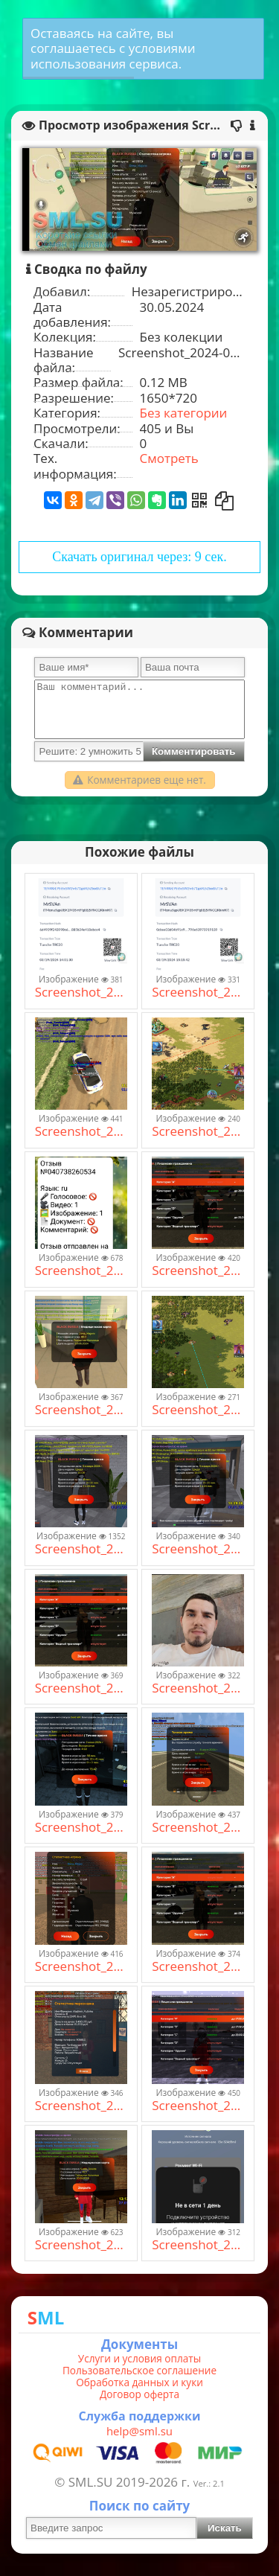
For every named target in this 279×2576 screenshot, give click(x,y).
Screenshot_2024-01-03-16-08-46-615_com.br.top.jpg (81, 1548)
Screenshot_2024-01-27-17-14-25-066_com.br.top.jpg (81, 2244)
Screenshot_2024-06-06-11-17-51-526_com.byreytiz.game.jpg (198, 1827)
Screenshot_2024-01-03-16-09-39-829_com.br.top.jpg (198, 1548)
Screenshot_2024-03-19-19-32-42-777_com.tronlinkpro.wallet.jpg (81, 992)
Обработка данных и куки (139, 2382)
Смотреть (169, 458)
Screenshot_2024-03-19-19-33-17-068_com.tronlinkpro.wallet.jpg (198, 992)
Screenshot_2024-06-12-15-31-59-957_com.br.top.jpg (81, 1131)
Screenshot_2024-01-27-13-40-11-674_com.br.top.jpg (198, 2105)
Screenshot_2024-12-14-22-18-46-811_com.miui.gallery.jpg (198, 1688)
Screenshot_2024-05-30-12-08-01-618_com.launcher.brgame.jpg (81, 1409)
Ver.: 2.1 (209, 2483)
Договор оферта (139, 2394)
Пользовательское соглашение (139, 2371)
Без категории (184, 412)
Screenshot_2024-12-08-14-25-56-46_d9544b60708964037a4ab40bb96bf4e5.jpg (198, 1131)
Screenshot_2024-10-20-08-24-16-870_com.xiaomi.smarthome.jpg (198, 2244)
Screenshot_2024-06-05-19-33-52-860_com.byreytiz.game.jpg (81, 1966)
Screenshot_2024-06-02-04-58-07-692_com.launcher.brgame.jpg (81, 1827)
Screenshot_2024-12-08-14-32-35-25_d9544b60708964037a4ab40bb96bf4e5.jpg (198, 1409)
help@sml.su (139, 2430)
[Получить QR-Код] (199, 500)
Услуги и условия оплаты (139, 2359)
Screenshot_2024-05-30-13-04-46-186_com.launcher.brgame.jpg (198, 1270)
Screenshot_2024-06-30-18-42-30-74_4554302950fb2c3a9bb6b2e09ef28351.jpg (81, 2105)
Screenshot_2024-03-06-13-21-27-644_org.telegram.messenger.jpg (81, 1270)
